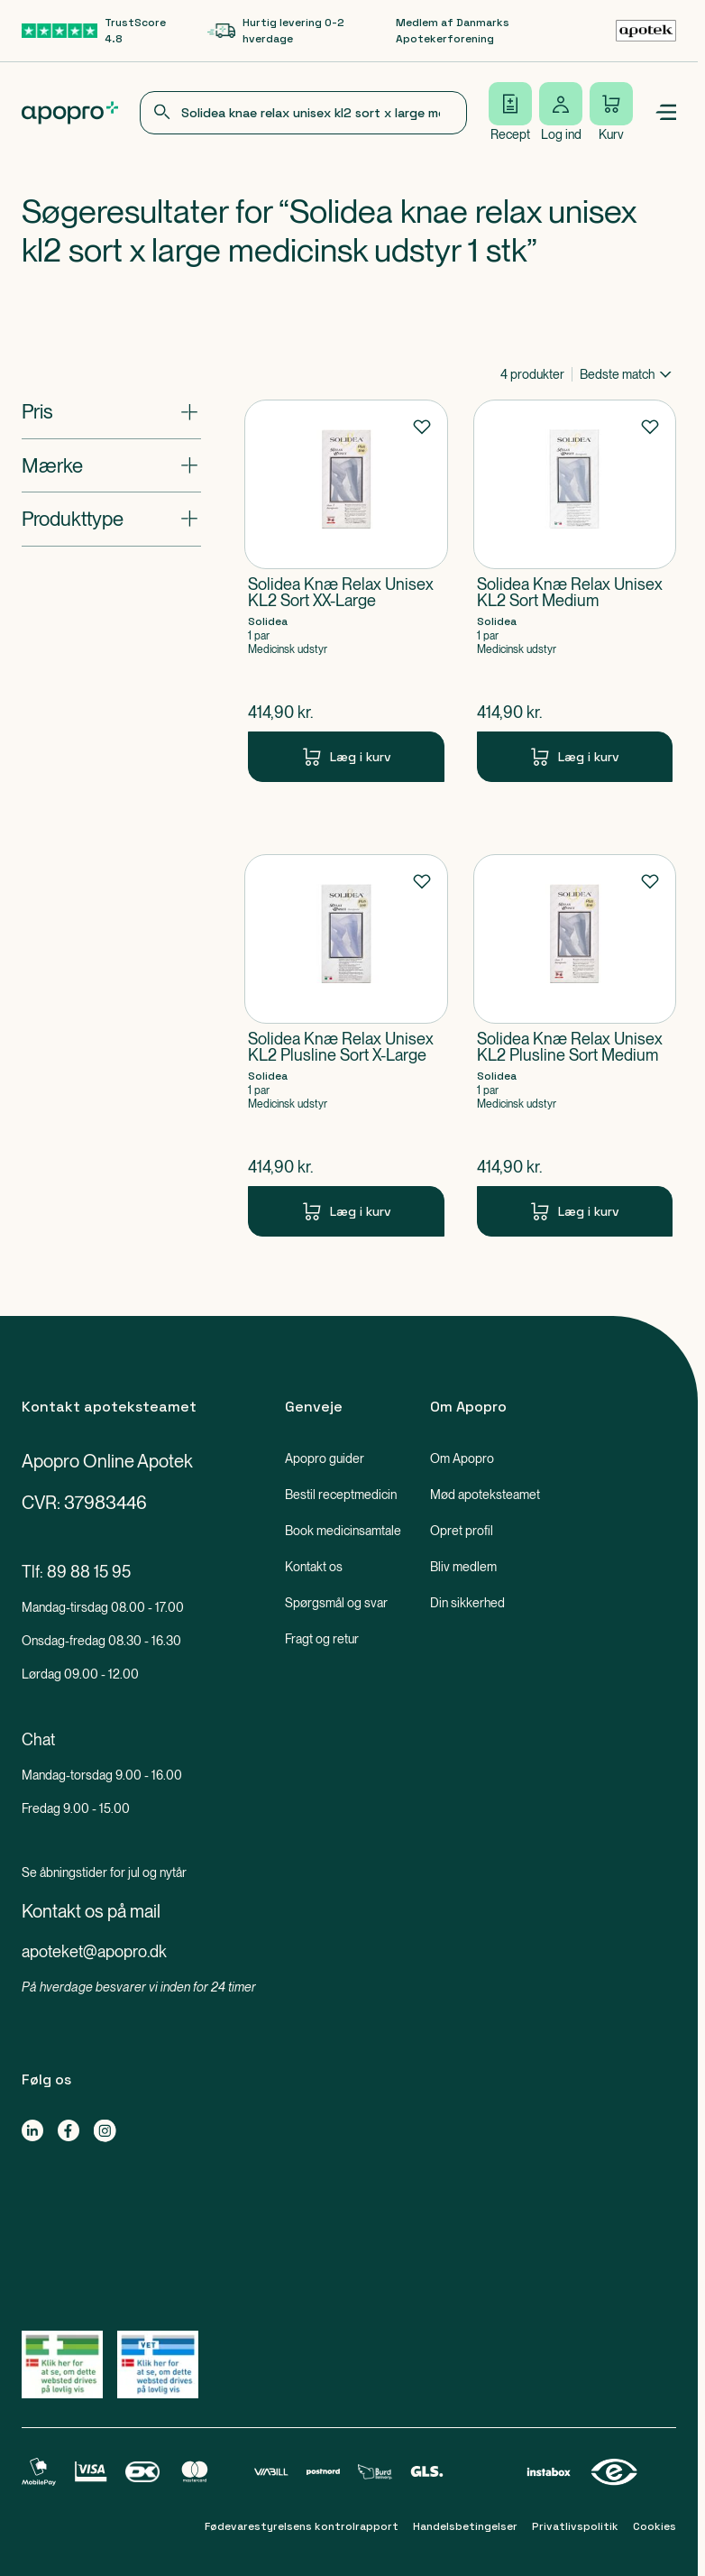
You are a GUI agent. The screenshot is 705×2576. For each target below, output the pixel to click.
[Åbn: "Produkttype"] (111, 518)
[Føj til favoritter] (422, 426)
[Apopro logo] (70, 112)
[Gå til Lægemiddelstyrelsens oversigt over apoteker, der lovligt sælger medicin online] (62, 2364)
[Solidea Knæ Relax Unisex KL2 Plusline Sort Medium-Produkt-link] (574, 1045)
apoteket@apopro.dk (94, 1951)
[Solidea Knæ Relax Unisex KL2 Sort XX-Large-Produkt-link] (345, 591)
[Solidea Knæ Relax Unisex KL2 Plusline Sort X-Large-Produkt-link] (345, 1045)
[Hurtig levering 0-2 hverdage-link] (302, 30)
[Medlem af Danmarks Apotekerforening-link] (536, 30)
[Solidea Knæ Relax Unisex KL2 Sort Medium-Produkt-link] (574, 591)
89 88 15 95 (89, 1571)
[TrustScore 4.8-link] (104, 30)
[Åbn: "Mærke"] (111, 465)
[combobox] (303, 112)
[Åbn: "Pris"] (111, 411)
